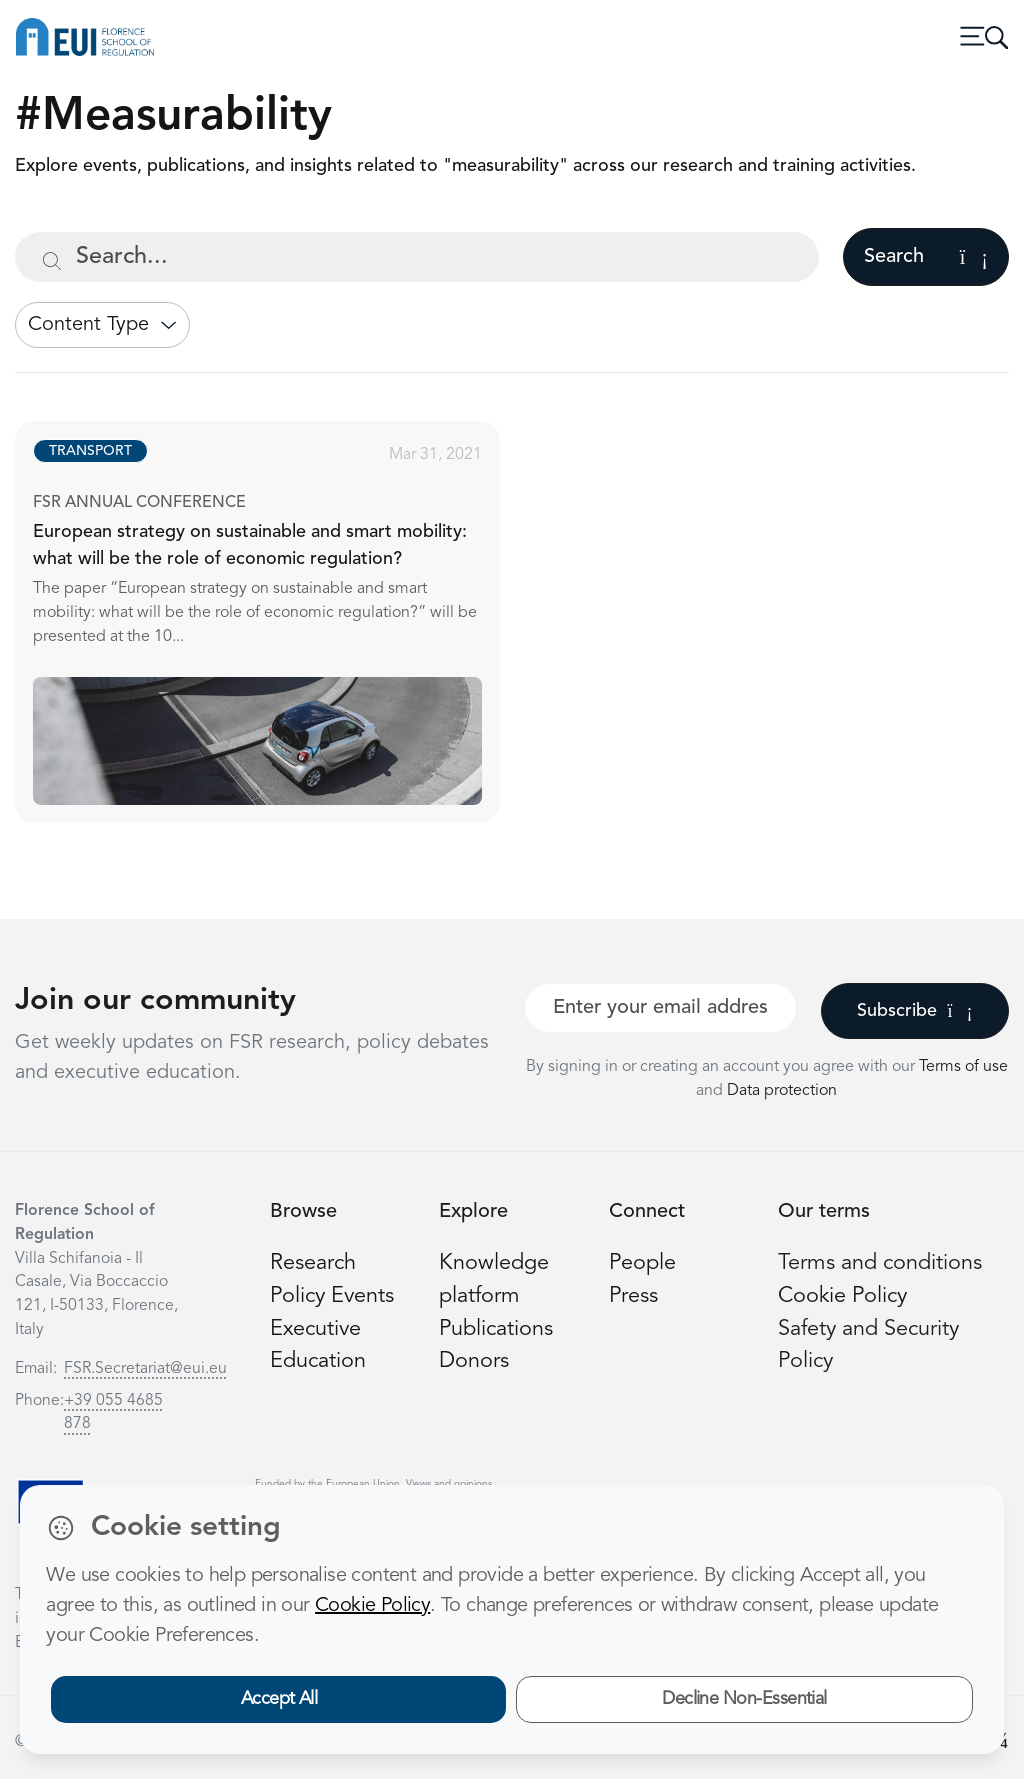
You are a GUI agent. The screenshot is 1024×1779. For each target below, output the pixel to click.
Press (633, 1296)
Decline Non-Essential (744, 1699)
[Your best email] (660, 1008)
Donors (474, 1361)
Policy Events (332, 1296)
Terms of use (963, 1067)
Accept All (279, 1699)
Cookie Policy (842, 1296)
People (642, 1263)
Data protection (782, 1091)
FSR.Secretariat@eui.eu (145, 1369)
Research (313, 1263)
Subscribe (914, 1011)
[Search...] (417, 257)
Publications (496, 1329)
